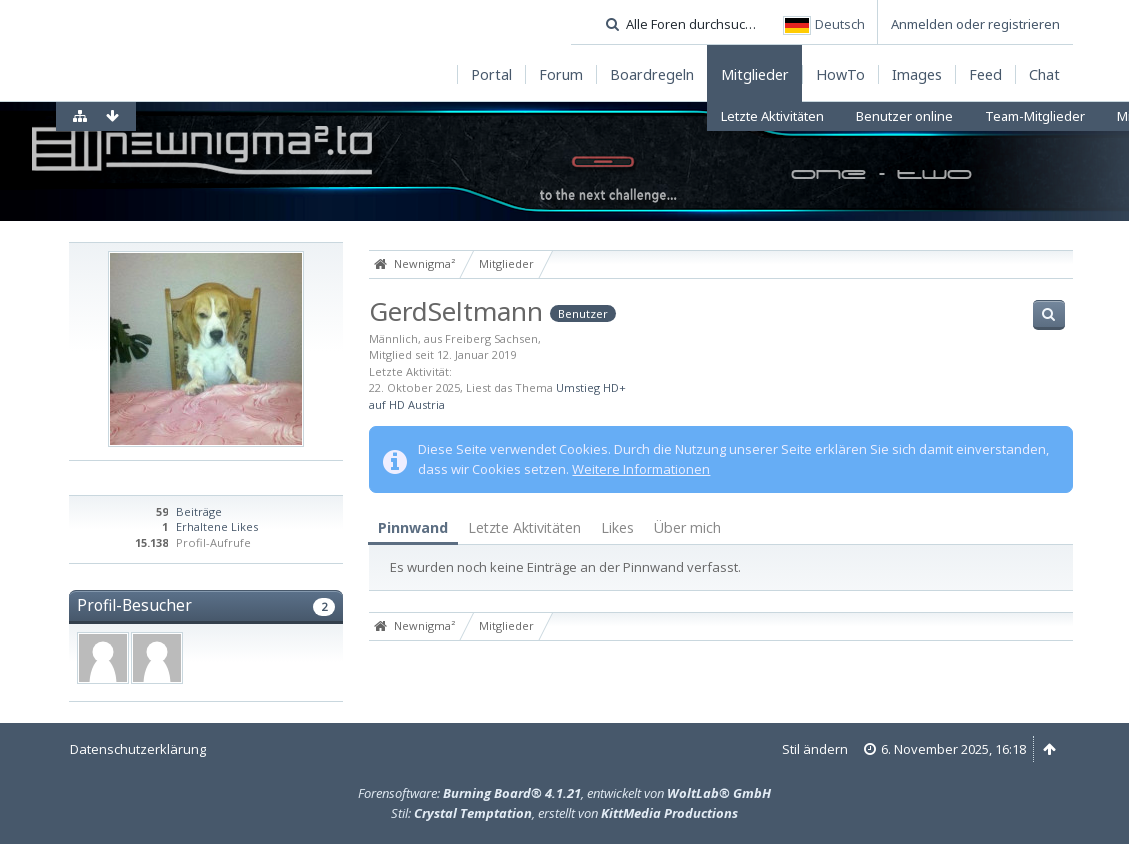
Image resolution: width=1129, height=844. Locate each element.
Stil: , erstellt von (564, 813)
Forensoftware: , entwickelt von (564, 793)
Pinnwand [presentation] (413, 527)
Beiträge (199, 511)
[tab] (413, 528)
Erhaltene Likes (217, 526)
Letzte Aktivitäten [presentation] (524, 527)
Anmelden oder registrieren (975, 24)
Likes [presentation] (617, 527)
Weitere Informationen (641, 469)
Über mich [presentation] (687, 527)
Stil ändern (815, 749)
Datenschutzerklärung (138, 749)
